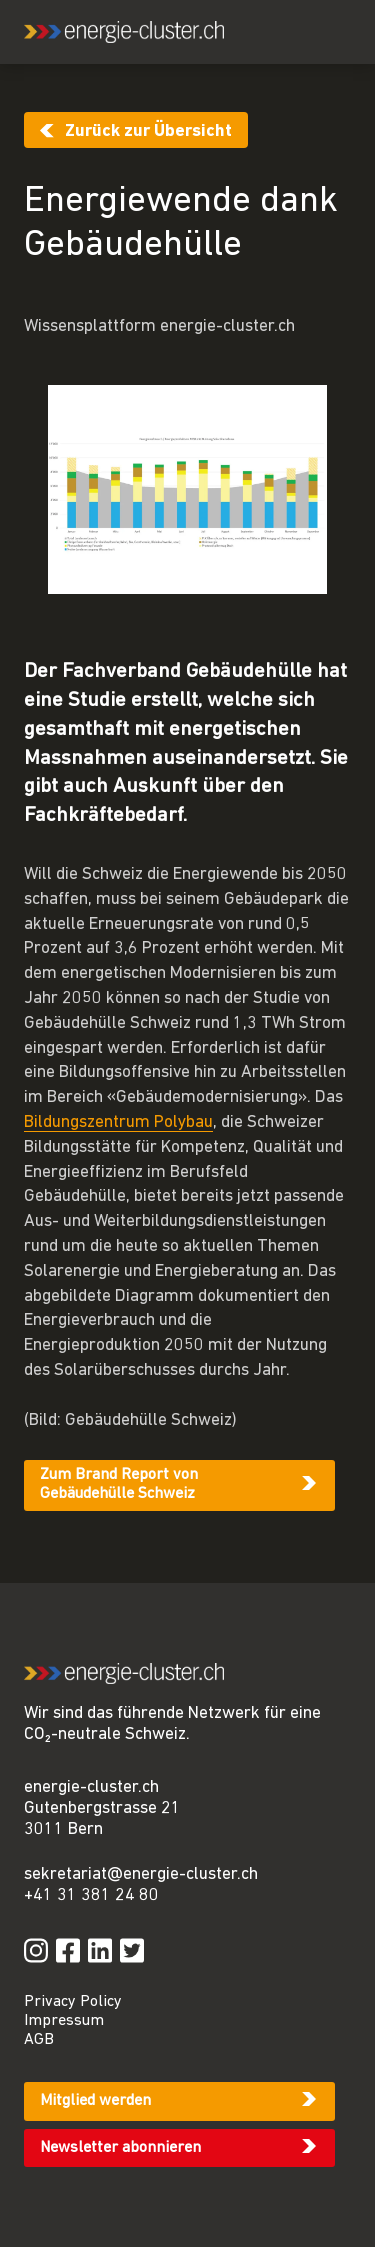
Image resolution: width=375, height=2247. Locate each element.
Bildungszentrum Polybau (118, 1122)
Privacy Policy (73, 2002)
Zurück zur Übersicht (148, 131)
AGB (39, 2040)
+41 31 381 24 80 (91, 1895)
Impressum (64, 2021)
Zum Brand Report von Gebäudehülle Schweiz (119, 1484)
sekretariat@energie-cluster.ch (141, 1874)
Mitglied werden (95, 2101)
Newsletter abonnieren (120, 2148)
